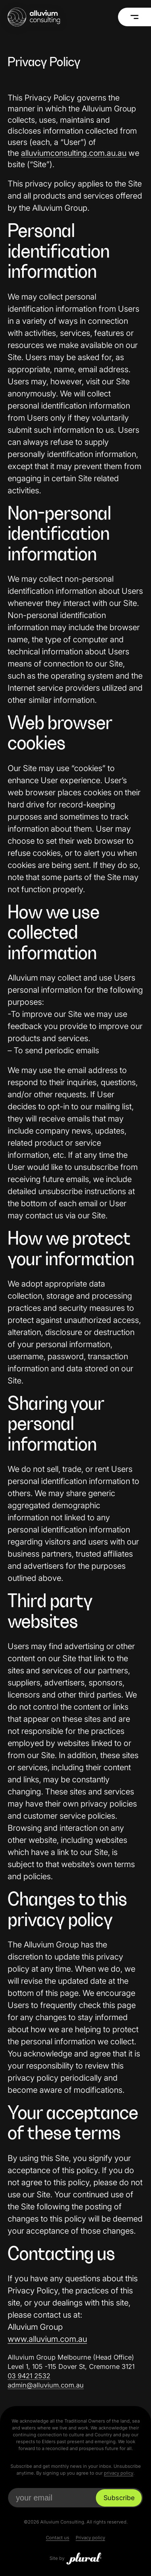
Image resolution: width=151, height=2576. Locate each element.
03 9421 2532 (29, 2376)
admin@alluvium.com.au (46, 2385)
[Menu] (134, 17)
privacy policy (118, 2473)
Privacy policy (90, 2537)
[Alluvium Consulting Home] (34, 17)
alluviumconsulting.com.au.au (73, 153)
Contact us (57, 2537)
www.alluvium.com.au (47, 2339)
